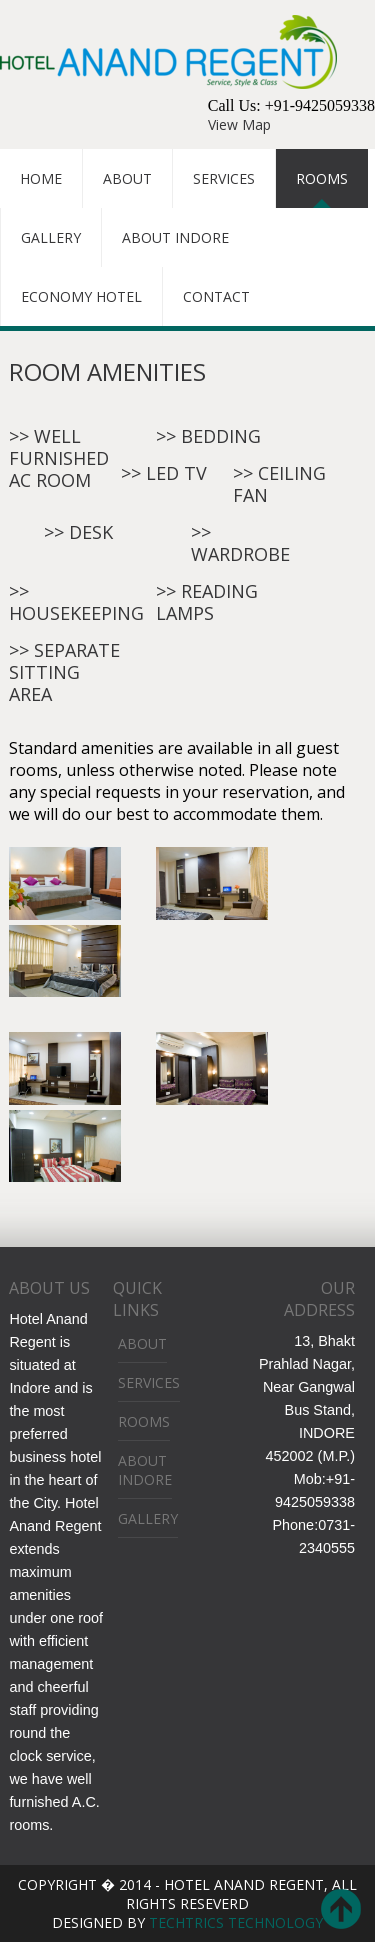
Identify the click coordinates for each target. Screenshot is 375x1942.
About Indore (175, 237)
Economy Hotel (81, 296)
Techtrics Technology (234, 1922)
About (127, 178)
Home (41, 178)
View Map (239, 124)
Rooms (322, 178)
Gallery (51, 237)
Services (224, 178)
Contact (216, 296)
